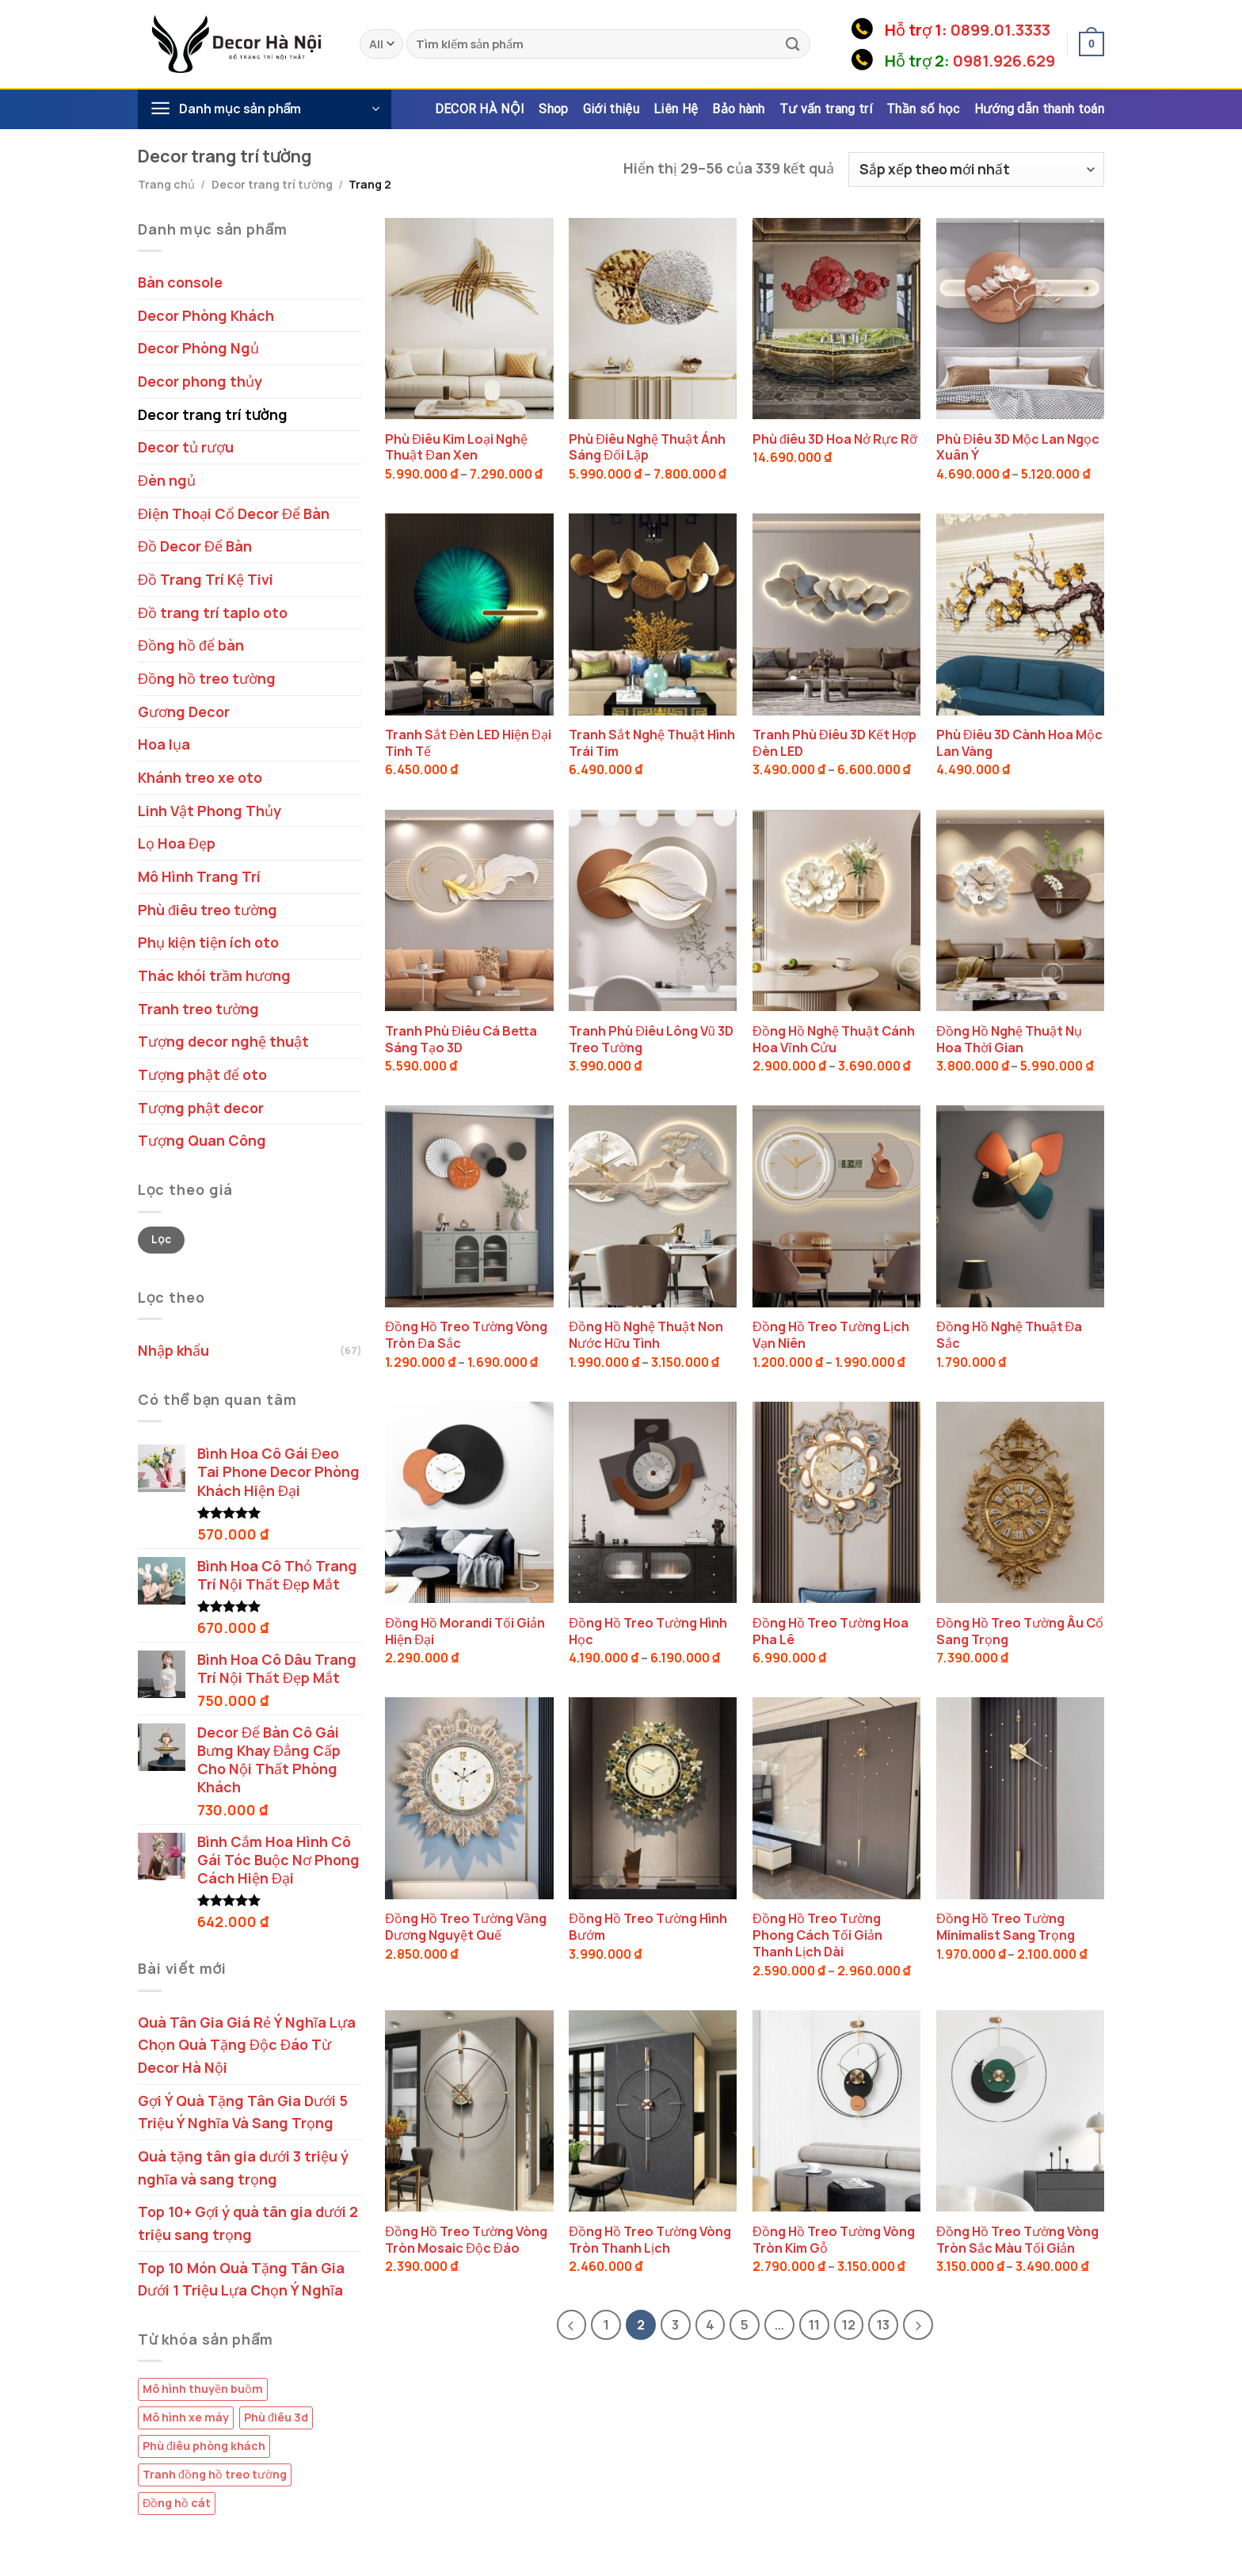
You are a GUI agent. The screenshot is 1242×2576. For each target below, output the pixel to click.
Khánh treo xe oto (200, 777)
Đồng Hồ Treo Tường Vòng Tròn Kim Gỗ (833, 2240)
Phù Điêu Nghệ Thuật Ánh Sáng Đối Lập (647, 447)
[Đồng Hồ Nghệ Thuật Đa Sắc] (1020, 1206)
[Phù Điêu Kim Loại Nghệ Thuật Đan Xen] (469, 318)
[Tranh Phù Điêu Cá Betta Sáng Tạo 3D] (469, 910)
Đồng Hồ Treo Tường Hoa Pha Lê (830, 1631)
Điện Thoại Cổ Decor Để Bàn (234, 513)
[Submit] (793, 44)
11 (814, 2324)
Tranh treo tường (198, 1008)
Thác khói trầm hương (214, 975)
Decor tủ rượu (186, 446)
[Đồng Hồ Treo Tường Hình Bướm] (653, 1798)
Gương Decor (184, 711)
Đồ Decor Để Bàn (195, 545)
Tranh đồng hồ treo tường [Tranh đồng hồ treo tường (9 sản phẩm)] (215, 2474)
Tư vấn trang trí (825, 108)
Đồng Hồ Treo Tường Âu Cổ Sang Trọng (1019, 1631)
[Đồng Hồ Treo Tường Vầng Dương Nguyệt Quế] (469, 1798)
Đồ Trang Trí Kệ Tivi (205, 579)
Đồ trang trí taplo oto (213, 612)
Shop (553, 108)
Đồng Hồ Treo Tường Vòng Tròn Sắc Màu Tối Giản (1017, 2240)
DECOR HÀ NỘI (480, 108)
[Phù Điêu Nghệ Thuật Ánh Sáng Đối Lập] (653, 318)
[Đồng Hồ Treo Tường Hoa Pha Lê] (836, 1502)
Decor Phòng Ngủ (198, 347)
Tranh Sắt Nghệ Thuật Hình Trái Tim (652, 743)
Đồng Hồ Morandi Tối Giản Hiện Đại (465, 1631)
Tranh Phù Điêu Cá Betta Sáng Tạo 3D (461, 1039)
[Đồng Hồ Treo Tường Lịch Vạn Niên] (836, 1206)
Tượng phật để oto (202, 1074)
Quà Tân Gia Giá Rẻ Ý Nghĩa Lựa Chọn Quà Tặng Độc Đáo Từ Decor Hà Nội (247, 2045)
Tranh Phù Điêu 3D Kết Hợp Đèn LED (834, 743)
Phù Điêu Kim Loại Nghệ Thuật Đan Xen (456, 447)
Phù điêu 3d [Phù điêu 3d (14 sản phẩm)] (276, 2417)
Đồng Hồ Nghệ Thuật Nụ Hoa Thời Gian (1009, 1039)
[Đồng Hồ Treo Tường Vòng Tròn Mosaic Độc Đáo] (469, 2111)
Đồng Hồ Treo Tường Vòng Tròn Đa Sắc (466, 1335)
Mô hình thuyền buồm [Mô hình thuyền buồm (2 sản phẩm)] (203, 2388)
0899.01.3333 (1000, 29)
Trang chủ (166, 184)
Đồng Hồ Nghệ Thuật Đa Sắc (1009, 1335)
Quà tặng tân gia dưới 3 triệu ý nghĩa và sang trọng (243, 2168)
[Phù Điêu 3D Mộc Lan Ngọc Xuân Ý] (1020, 318)
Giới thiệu (611, 108)
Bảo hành (738, 108)
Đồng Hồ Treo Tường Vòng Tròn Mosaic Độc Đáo (466, 2240)
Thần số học (923, 108)
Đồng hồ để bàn (191, 644)
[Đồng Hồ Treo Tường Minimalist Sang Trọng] (1020, 1798)
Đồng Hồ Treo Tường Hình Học (648, 1631)
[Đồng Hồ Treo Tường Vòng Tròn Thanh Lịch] (653, 2111)
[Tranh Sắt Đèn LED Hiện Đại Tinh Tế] (469, 614)
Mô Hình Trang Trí (199, 876)
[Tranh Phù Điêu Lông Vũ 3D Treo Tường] (653, 910)
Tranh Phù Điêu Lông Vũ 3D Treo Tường (651, 1039)
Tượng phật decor (201, 1107)
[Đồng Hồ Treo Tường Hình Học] (653, 1502)
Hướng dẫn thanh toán (1039, 108)
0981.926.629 (1004, 60)
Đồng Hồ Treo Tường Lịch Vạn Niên (830, 1335)
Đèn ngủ (167, 480)
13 (883, 2324)
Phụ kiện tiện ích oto (208, 942)
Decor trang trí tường (272, 184)
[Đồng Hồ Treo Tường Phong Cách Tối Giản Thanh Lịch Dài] (836, 1798)
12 (848, 2324)
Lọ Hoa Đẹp (176, 843)
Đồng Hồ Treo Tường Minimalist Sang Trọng (1005, 1927)
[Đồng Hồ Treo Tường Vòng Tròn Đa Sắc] (469, 1206)
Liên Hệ (675, 108)
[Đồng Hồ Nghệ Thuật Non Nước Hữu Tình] (653, 1206)
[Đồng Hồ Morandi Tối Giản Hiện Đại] (469, 1502)
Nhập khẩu (173, 1350)
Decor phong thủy (200, 381)
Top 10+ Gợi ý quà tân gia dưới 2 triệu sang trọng (248, 2223)
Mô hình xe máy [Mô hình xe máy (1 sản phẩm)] (186, 2417)
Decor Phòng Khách (206, 315)
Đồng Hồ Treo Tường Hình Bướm (648, 1927)
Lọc (161, 1239)
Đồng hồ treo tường (207, 678)
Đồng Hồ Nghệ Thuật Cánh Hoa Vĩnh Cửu (833, 1039)
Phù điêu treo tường (207, 909)
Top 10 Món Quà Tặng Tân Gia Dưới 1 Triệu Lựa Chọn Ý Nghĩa (241, 2279)
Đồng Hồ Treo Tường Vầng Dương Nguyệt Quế (466, 1927)
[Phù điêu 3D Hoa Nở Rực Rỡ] (836, 318)
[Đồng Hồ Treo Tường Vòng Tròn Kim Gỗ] (836, 2111)
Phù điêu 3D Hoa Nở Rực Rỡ (834, 439)
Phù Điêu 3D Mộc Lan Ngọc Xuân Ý (1017, 447)
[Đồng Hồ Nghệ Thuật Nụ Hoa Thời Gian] (1020, 910)
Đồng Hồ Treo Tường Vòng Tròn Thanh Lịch (650, 2240)
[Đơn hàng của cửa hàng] (976, 169)
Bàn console (180, 282)
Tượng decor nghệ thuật (223, 1041)
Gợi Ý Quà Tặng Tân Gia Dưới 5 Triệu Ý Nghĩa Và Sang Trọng (243, 2112)
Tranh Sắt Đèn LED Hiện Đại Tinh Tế (468, 743)
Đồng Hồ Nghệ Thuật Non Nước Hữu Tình (646, 1335)
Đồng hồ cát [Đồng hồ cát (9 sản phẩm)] (177, 2502)
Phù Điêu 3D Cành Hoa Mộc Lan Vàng (1019, 743)
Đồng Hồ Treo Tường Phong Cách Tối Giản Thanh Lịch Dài (817, 1935)
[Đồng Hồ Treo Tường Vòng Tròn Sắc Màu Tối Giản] (1020, 2111)
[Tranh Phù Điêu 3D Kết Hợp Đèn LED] (836, 614)
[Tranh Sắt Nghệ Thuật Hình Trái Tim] (653, 614)
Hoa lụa (164, 744)
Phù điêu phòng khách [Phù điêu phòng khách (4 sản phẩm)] (204, 2445)
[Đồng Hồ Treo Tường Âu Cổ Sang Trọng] (1020, 1502)
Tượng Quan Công (202, 1140)
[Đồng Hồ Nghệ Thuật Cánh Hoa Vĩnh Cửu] (836, 910)
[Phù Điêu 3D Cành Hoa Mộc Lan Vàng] (1020, 614)
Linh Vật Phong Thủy (209, 810)
